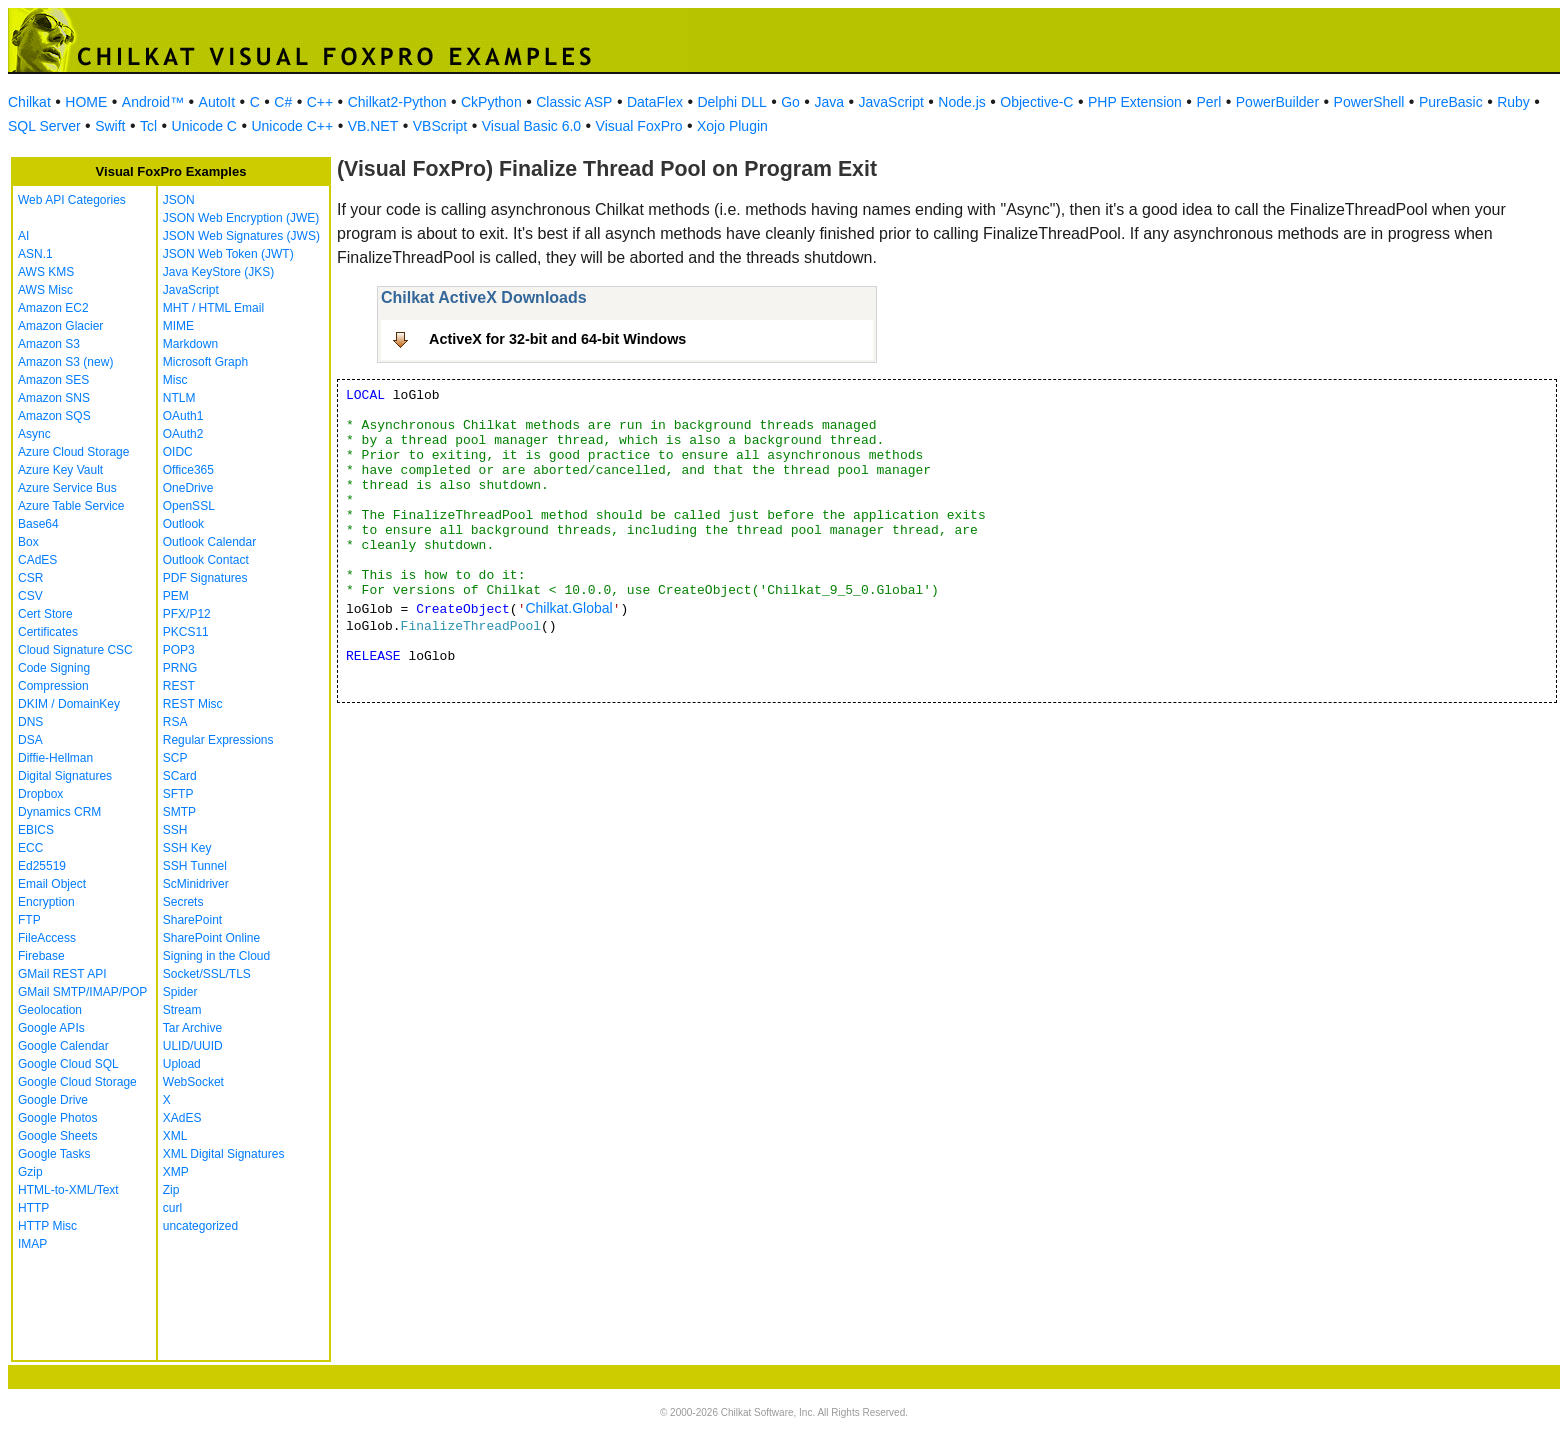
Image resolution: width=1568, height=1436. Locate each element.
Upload (182, 1064)
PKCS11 (186, 632)
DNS (30, 722)
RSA (175, 722)
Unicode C (204, 126)
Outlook (183, 524)
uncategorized (200, 1226)
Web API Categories (72, 200)
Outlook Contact (206, 560)
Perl (1208, 102)
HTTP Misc (47, 1226)
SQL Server (44, 126)
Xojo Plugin (732, 126)
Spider (180, 992)
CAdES (37, 560)
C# (283, 102)
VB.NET (373, 126)
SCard (180, 776)
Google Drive (53, 1100)
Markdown (190, 344)
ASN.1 (35, 254)
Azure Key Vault (60, 470)
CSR (30, 578)
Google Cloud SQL (68, 1064)
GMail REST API (62, 974)
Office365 (188, 470)
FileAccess (47, 938)
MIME (178, 326)
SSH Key (187, 848)
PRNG (180, 668)
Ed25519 (42, 866)
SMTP (179, 812)
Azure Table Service (71, 506)
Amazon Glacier (60, 326)
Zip (171, 1190)
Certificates (48, 632)
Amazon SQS (54, 416)
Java (829, 102)
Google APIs (51, 1028)
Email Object (52, 884)
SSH (175, 830)
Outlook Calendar (209, 542)
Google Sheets (57, 1136)
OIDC (178, 452)
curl (172, 1208)
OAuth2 (183, 434)
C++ (320, 102)
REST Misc (193, 704)
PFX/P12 (187, 614)
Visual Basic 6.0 (531, 126)
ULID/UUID (193, 1046)
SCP (175, 758)
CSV (30, 596)
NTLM (179, 398)
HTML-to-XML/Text (68, 1190)
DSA (30, 740)
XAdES (182, 1118)
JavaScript (891, 102)
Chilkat (29, 102)
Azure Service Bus (67, 488)
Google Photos (57, 1118)
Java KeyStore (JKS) (218, 272)
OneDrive (188, 488)
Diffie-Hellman (55, 758)
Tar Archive (192, 1028)
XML (175, 1136)
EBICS (36, 830)
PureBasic (1451, 102)
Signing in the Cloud (216, 956)
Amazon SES (53, 380)
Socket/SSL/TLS (207, 974)
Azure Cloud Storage (73, 452)
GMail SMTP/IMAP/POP (82, 992)
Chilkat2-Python (397, 102)
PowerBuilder (1277, 102)
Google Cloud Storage (77, 1082)
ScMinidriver (196, 884)
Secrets (183, 902)
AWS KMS (46, 272)
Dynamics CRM (59, 812)
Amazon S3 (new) (65, 362)
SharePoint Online (211, 938)
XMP (176, 1172)
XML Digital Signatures (224, 1154)
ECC (30, 848)
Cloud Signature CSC (75, 650)
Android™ (153, 102)
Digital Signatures (65, 776)
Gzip (30, 1172)
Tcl (148, 126)
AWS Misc (45, 290)
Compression (53, 686)
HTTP (33, 1208)
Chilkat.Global (568, 608)
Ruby (1513, 102)
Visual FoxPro (639, 126)
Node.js (961, 102)
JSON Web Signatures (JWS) (241, 236)
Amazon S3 (49, 344)
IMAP (32, 1244)
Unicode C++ (292, 126)
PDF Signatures (205, 578)
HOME (86, 102)
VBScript (440, 126)
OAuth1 (183, 416)
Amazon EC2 (53, 308)
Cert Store (45, 614)
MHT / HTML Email (213, 308)
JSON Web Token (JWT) (228, 254)
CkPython (491, 102)
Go (790, 102)
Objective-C (1036, 102)
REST (179, 686)
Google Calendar (63, 1046)
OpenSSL (189, 506)
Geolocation (50, 1010)
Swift (110, 126)
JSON (179, 200)
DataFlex (655, 102)
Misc (175, 380)
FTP (29, 920)
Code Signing (54, 668)
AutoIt (217, 102)
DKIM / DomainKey (69, 704)
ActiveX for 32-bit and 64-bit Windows (557, 339)
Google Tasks (54, 1154)
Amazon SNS (54, 398)
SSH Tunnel (195, 866)
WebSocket (193, 1082)
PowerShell (1369, 102)
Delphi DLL (731, 102)
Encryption (46, 902)
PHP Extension (1135, 102)
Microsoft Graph (205, 362)
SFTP (178, 794)
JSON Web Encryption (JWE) (241, 218)
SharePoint (192, 920)
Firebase (41, 956)
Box (28, 542)
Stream (182, 1010)
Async (34, 434)
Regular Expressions (218, 740)
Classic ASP (574, 102)
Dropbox (40, 794)
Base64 (38, 524)
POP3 (179, 650)
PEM (176, 596)
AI (23, 236)
